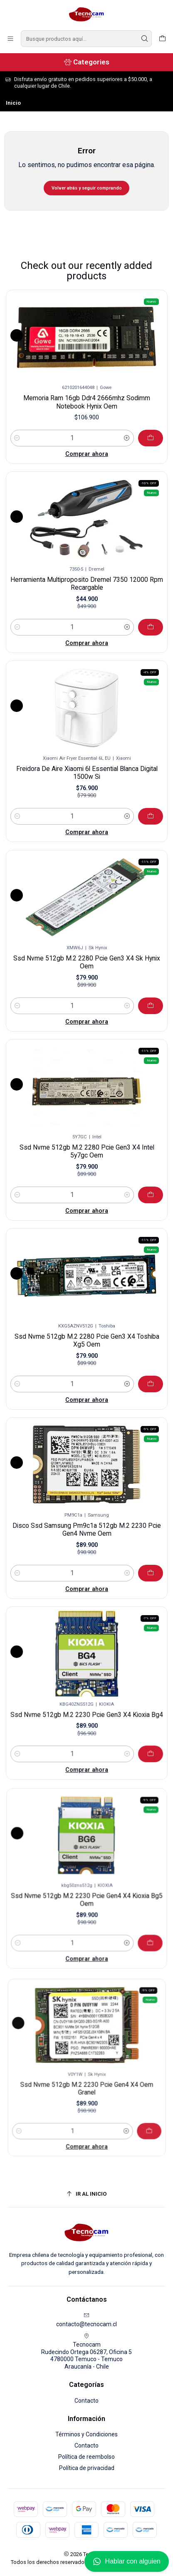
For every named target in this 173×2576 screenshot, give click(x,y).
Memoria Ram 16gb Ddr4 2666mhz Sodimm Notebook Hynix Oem (86, 402)
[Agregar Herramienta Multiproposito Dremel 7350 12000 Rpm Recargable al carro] (128, 604)
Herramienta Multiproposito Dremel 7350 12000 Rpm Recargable (86, 576)
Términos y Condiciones (86, 2434)
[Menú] (10, 38)
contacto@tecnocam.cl (86, 2319)
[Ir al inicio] (87, 2193)
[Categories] (86, 62)
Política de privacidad (86, 2468)
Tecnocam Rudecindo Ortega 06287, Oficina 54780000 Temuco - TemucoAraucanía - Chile (86, 2351)
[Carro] (162, 38)
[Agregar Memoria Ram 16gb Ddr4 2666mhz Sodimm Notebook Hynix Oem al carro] (150, 438)
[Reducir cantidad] (17, 438)
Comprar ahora (86, 454)
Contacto (86, 2400)
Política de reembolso (86, 2456)
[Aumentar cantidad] (127, 438)
